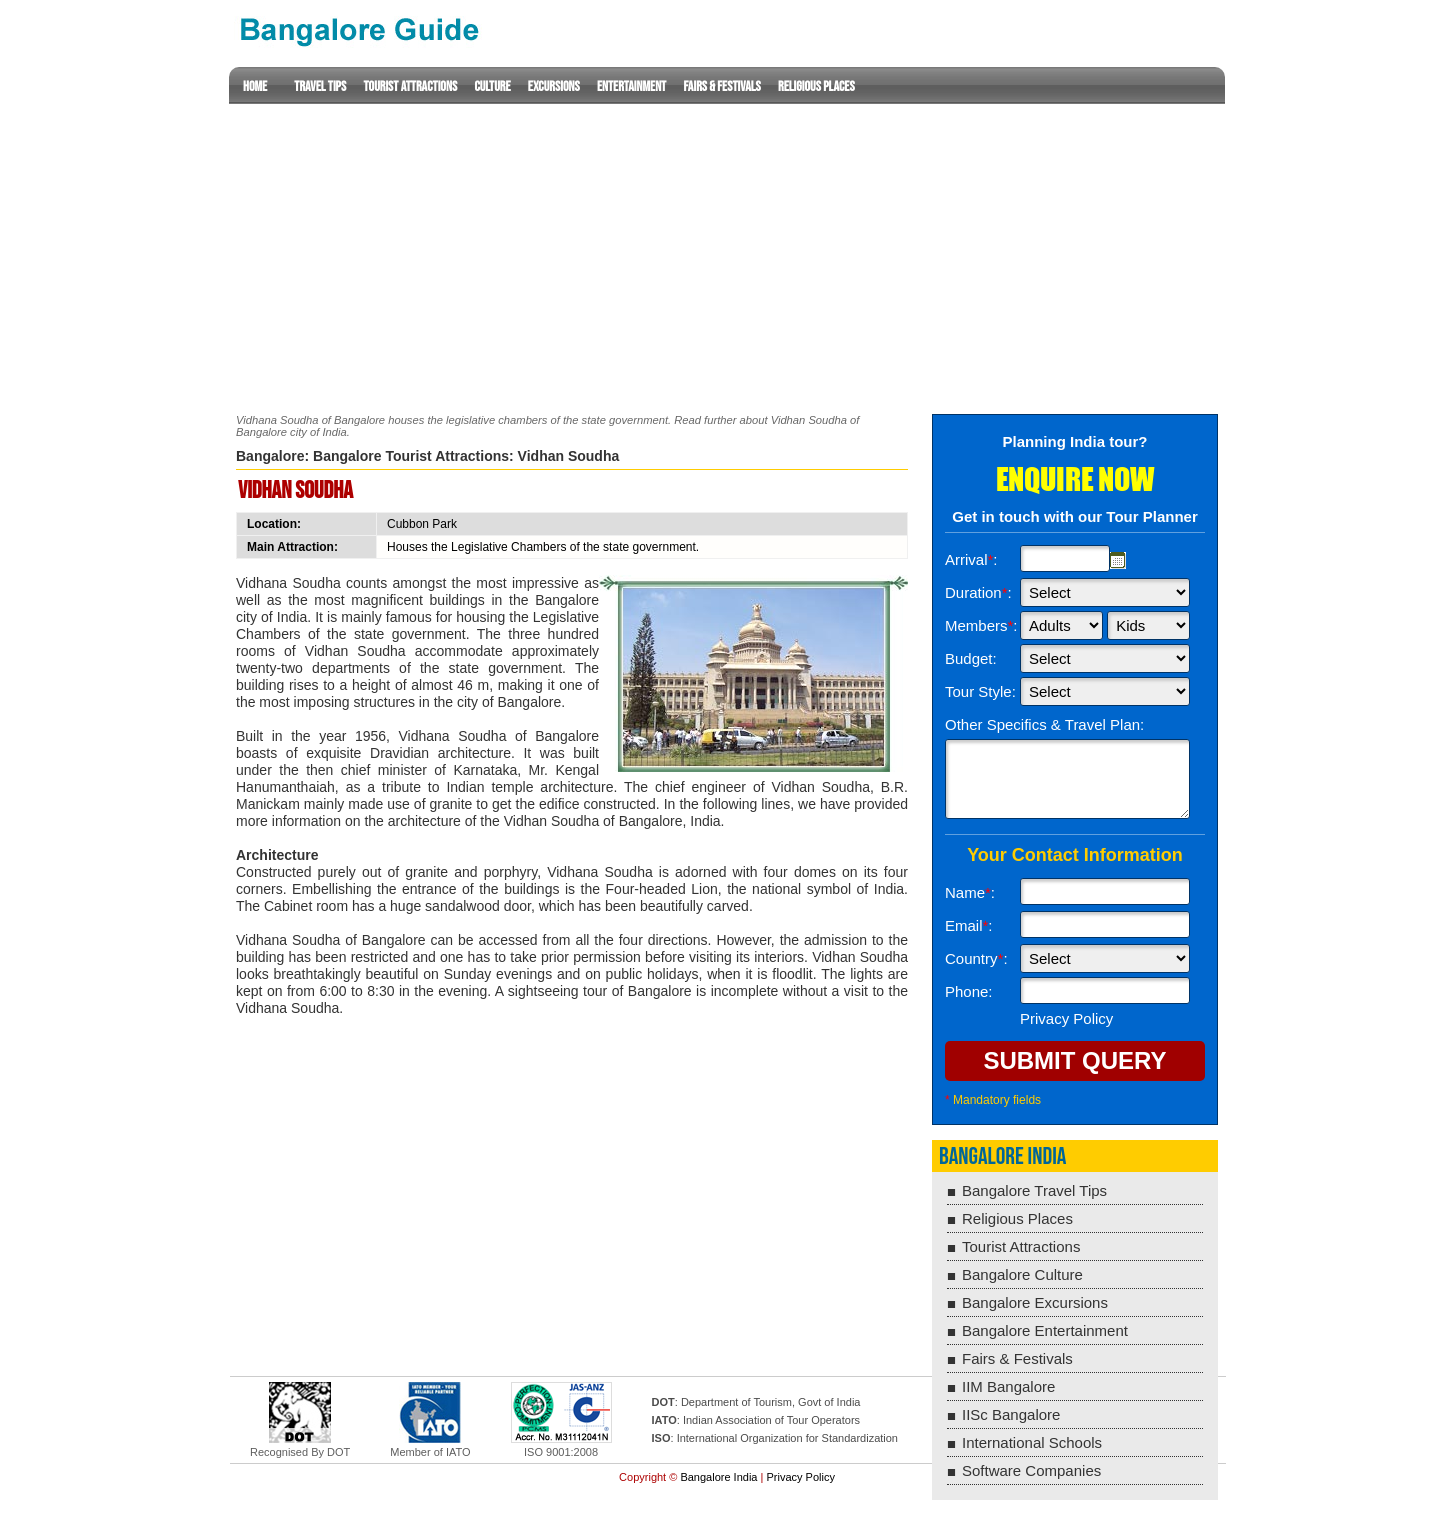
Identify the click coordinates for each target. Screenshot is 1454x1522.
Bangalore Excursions (1035, 1302)
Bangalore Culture (1022, 1274)
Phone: (969, 991)
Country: (976, 958)
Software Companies (1031, 1470)
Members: (981, 625)
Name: (970, 892)
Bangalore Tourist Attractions (411, 456)
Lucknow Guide (358, 30)
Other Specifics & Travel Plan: (1044, 724)
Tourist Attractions (411, 86)
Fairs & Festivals (721, 86)
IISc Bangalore (1011, 1414)
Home (255, 86)
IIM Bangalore (1008, 1386)
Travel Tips (320, 86)
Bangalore (270, 456)
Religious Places (816, 86)
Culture (492, 86)
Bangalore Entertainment (1045, 1330)
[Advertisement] (727, 244)
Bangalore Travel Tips (1034, 1190)
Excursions (554, 86)
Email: (969, 925)
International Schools (1032, 1442)
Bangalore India (1002, 1156)
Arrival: (971, 559)
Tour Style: (980, 691)
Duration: (978, 592)
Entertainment (631, 86)
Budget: (971, 658)
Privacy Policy (800, 1477)
